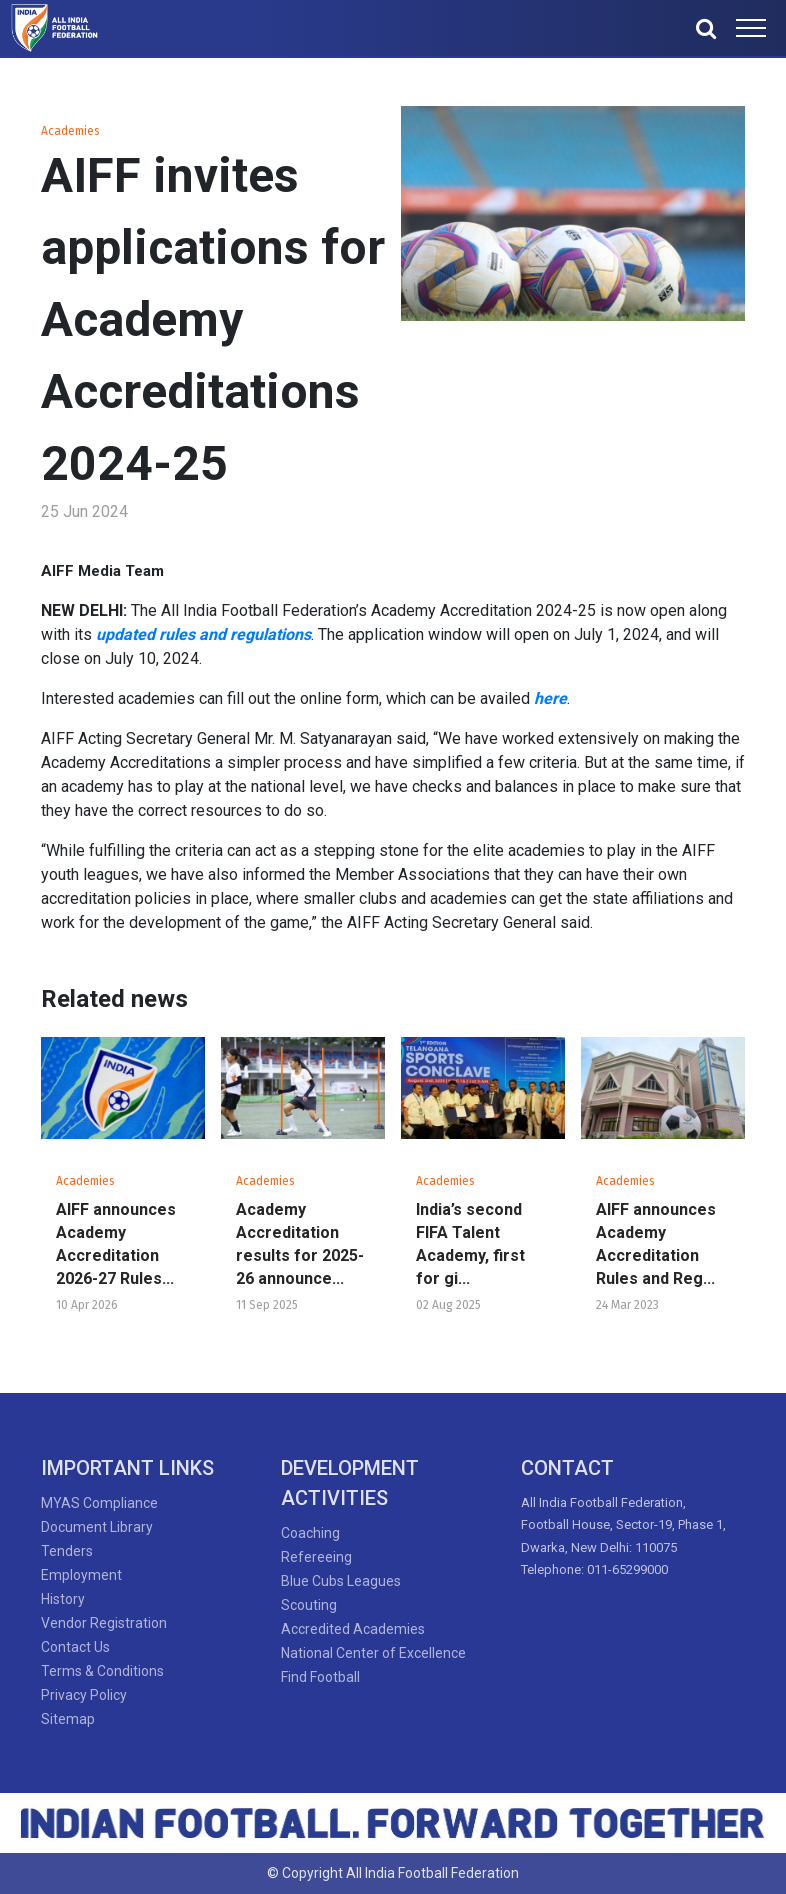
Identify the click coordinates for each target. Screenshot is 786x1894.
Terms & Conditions (102, 1671)
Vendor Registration (104, 1623)
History (63, 1599)
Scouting (309, 1605)
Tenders (67, 1551)
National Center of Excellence (373, 1653)
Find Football (320, 1677)
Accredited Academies (353, 1629)
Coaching (310, 1533)
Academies (70, 131)
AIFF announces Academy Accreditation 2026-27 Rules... (116, 1244)
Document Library (97, 1527)
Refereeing (316, 1557)
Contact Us (75, 1647)
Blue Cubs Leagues (341, 1581)
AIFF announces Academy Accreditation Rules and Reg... (656, 1244)
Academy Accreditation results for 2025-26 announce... (300, 1244)
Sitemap (68, 1719)
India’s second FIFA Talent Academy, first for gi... (470, 1244)
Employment (81, 1575)
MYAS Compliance (99, 1503)
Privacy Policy (84, 1695)
